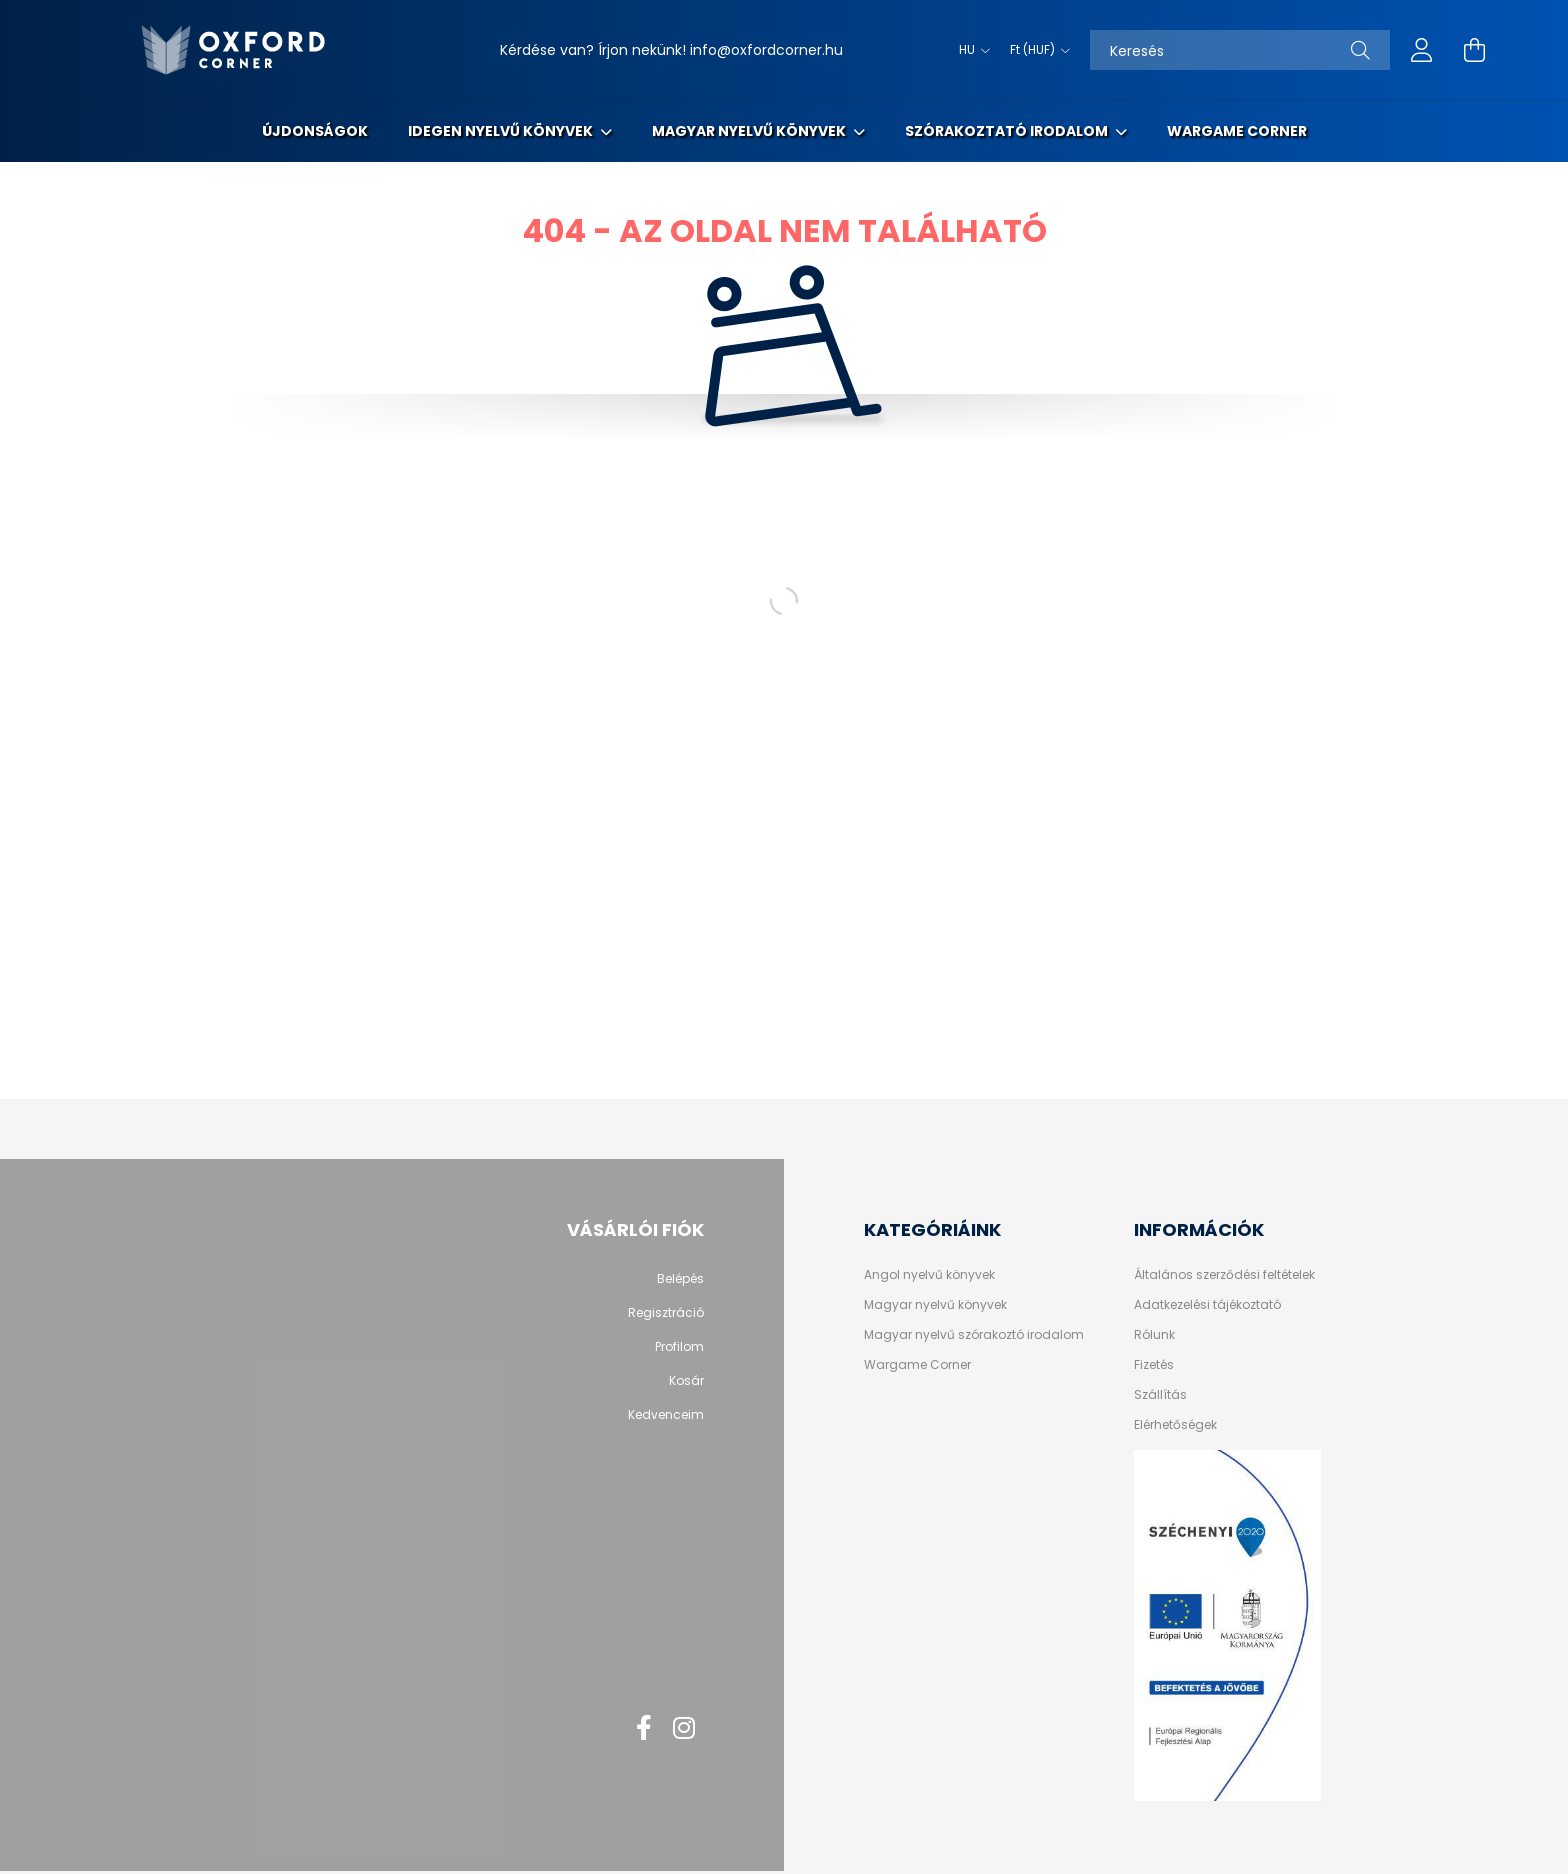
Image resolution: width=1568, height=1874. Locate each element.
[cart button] (1474, 50)
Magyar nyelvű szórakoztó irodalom (974, 1335)
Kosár (686, 1381)
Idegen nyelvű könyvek (502, 131)
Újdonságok (315, 131)
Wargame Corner (1237, 131)
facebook (644, 1728)
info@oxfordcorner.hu (766, 50)
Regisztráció (666, 1313)
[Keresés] (1240, 50)
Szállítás (1160, 1395)
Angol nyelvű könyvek (929, 1275)
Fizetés (1154, 1365)
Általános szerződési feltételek (1224, 1275)
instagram (684, 1728)
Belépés (680, 1279)
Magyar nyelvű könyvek (750, 131)
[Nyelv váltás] (969, 50)
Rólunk (1154, 1335)
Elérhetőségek (1175, 1425)
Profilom (679, 1347)
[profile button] (1422, 50)
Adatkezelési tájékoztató (1207, 1305)
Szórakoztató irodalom (1008, 131)
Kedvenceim (666, 1415)
